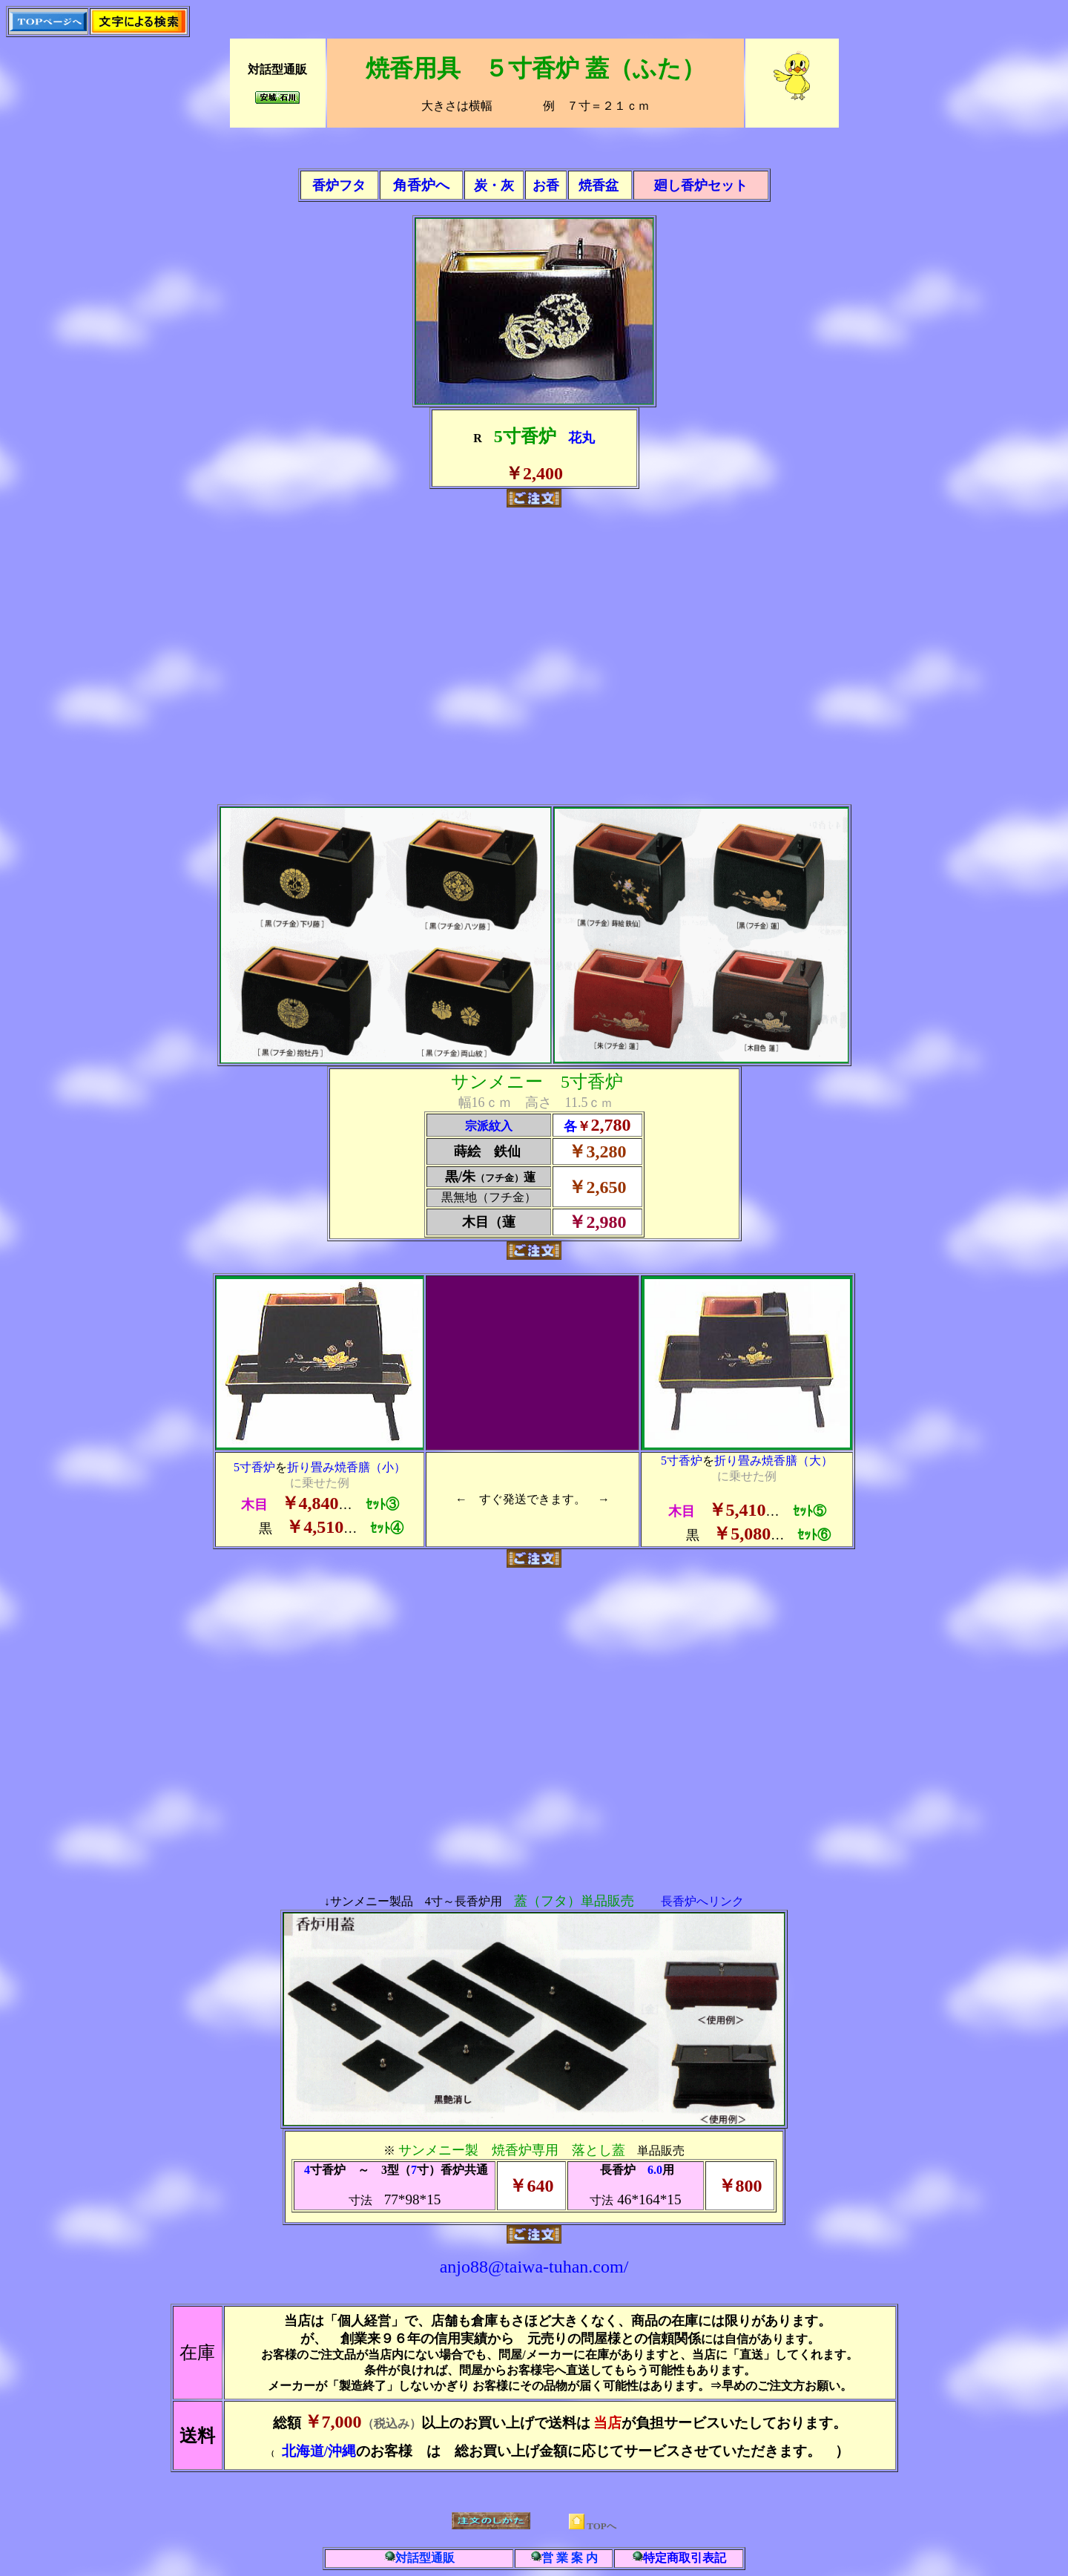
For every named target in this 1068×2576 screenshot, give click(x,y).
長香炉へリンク (702, 1901)
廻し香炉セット (701, 185)
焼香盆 (598, 185)
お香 (546, 185)
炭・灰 (494, 185)
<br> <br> (534, 656)
